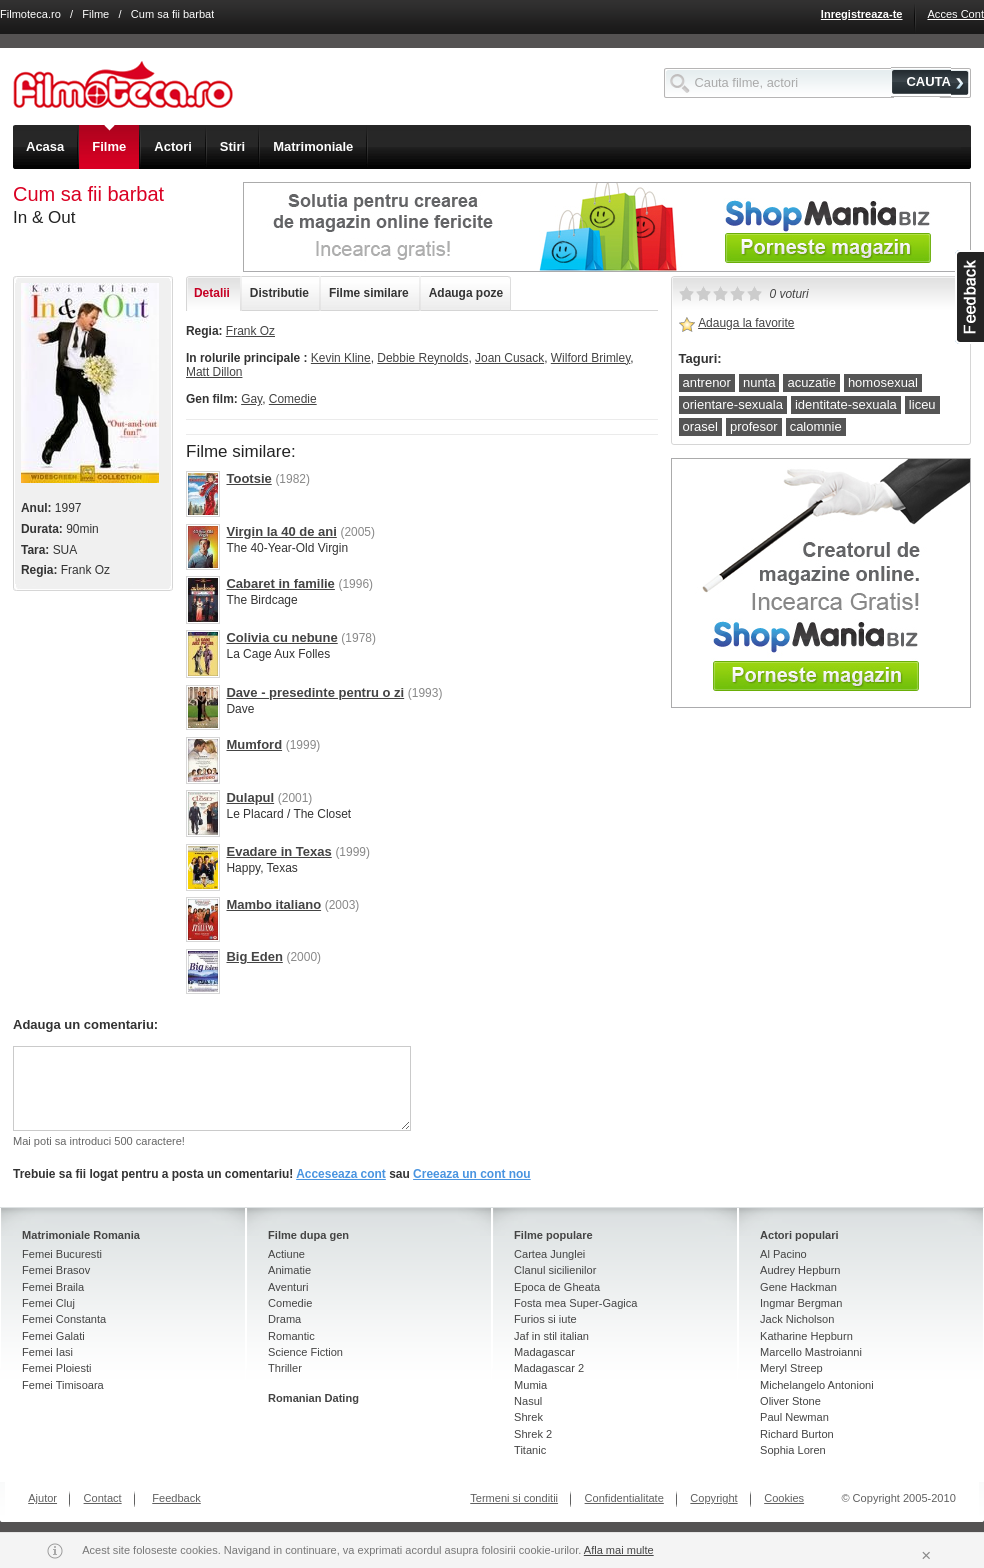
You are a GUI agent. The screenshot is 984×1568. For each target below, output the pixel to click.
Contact (103, 1498)
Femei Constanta (64, 1319)
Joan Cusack (509, 358)
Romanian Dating (313, 1398)
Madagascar (544, 1352)
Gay (251, 399)
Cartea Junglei (549, 1254)
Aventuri (288, 1287)
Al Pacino (783, 1254)
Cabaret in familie (280, 583)
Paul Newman (794, 1417)
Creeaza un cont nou (472, 1174)
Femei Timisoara (63, 1385)
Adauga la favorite (746, 323)
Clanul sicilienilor (555, 1270)
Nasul (528, 1401)
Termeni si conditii (514, 1498)
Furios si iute (545, 1319)
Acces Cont (955, 14)
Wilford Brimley (590, 358)
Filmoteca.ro (30, 14)
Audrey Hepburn (800, 1270)
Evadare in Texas (278, 851)
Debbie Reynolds (422, 358)
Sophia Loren (793, 1450)
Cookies (784, 1498)
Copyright (713, 1498)
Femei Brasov (56, 1270)
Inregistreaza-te (862, 14)
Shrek (528, 1417)
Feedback (176, 1498)
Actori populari (799, 1235)
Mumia (530, 1385)
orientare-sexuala (733, 404)
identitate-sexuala (846, 404)
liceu (922, 404)
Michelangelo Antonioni (817, 1385)
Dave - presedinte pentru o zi (315, 692)
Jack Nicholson (797, 1319)
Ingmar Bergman (801, 1303)
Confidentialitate (624, 1498)
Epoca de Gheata (557, 1287)
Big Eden (254, 956)
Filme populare (553, 1235)
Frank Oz (250, 331)
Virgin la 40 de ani (281, 531)
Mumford (254, 744)
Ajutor (42, 1498)
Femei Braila (53, 1287)
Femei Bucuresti (62, 1254)
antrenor (707, 382)
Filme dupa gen (308, 1235)
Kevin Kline (341, 358)
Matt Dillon (214, 372)
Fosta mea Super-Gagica (575, 1303)
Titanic (530, 1450)
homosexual (883, 382)
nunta (759, 382)
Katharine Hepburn (806, 1336)
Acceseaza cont (341, 1174)
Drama (284, 1319)
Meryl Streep (791, 1368)
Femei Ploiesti (56, 1368)
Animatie (289, 1270)
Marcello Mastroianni (811, 1352)
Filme (95, 14)
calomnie (816, 426)
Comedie (293, 399)
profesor (754, 426)
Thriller (285, 1368)
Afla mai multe (619, 1550)
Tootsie (248, 478)
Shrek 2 (533, 1434)
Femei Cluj (48, 1303)
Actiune (286, 1254)
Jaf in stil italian (551, 1336)
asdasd (969, 297)
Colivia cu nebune (281, 637)
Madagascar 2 (549, 1368)
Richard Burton (797, 1434)
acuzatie (811, 382)
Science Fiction (305, 1352)
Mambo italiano (273, 904)
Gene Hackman (798, 1287)
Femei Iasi (47, 1352)
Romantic (291, 1336)
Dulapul (250, 797)
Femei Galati (53, 1336)
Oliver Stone (790, 1401)
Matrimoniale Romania (81, 1235)
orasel (700, 426)
